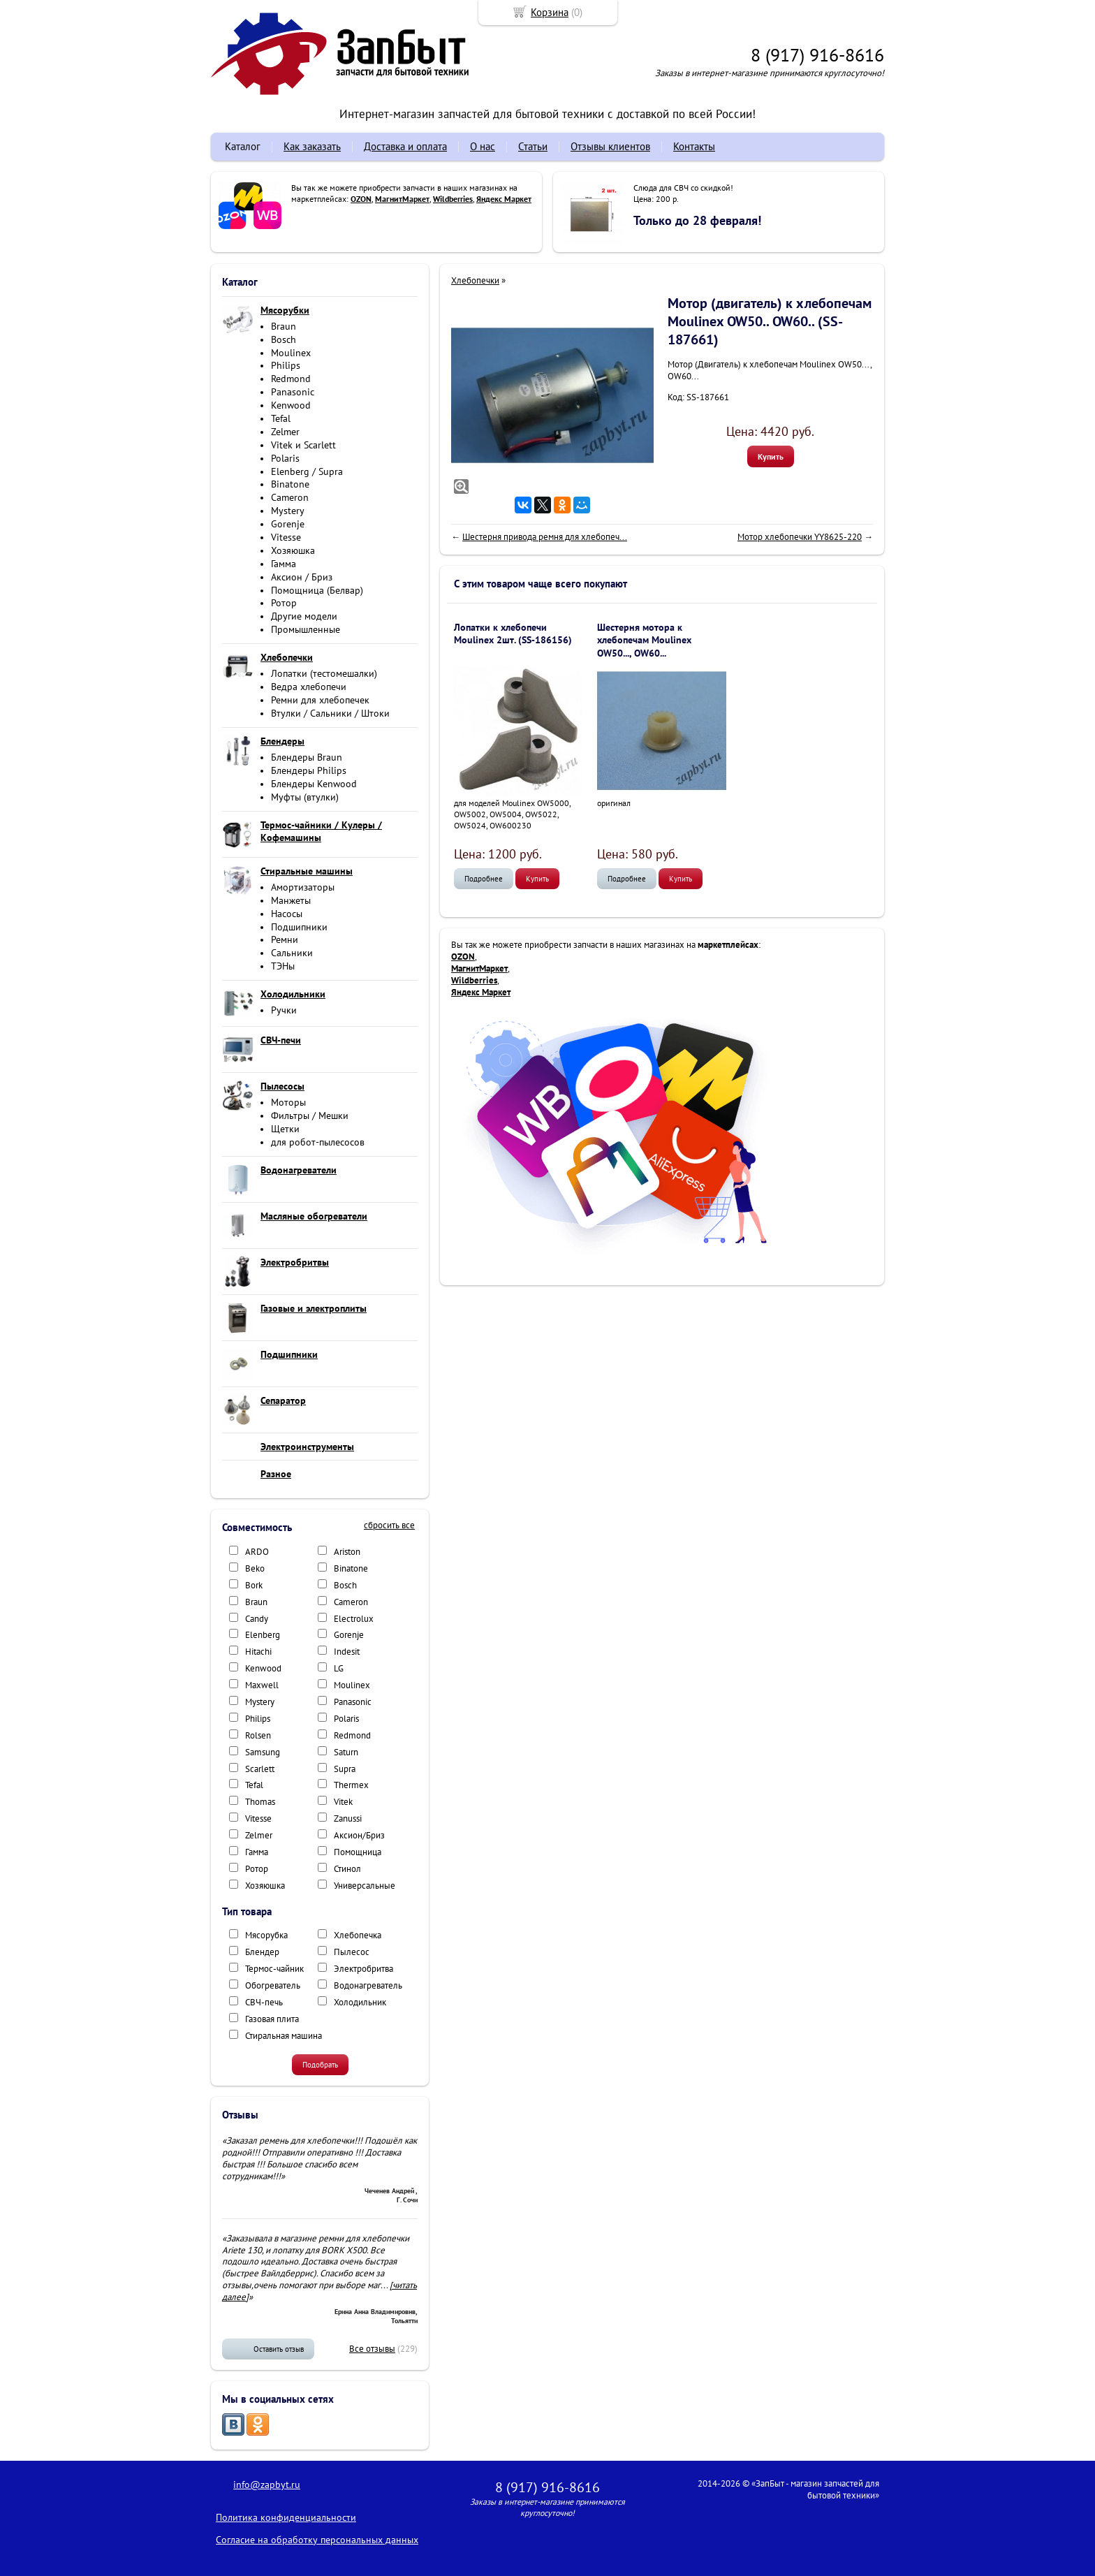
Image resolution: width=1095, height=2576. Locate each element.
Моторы (288, 1102)
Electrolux (354, 1619)
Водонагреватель (368, 1985)
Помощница (357, 1852)
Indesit (347, 1651)
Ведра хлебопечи (308, 686)
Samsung (262, 1752)
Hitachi (258, 1651)
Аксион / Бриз (301, 577)
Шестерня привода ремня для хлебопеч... (544, 537)
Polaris (285, 458)
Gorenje (287, 524)
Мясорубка (266, 1935)
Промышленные (305, 629)
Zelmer (285, 431)
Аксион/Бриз (359, 1835)
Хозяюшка (293, 550)
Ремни (284, 939)
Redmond (291, 378)
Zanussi (348, 1818)
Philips (285, 365)
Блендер (262, 1952)
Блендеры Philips (308, 770)
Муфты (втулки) (305, 797)
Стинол (347, 1869)
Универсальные (364, 1885)
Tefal (281, 418)
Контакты (694, 146)
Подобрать (320, 2065)
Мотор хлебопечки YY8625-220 (799, 537)
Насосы (286, 913)
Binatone (290, 484)
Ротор (284, 603)
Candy (256, 1619)
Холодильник (360, 2002)
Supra (344, 1769)
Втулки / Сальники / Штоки (330, 713)
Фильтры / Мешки (309, 1115)
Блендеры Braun (306, 757)
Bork (254, 1585)
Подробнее (483, 879)
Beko (255, 1568)
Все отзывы (372, 2349)
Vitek (343, 1802)
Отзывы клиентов (610, 146)
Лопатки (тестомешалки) (324, 673)
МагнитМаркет (402, 198)
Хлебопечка (357, 1935)
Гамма (283, 563)
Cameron (290, 497)
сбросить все (389, 1525)
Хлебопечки (475, 280)
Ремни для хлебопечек (320, 700)
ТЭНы (283, 966)
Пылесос (351, 1952)
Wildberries (453, 198)
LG (339, 1668)
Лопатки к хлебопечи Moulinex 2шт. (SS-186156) (513, 633)
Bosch (283, 339)
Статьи (533, 146)
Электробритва (363, 1969)
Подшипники (299, 927)
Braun (283, 326)
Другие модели (304, 616)
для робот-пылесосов (318, 1142)
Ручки (284, 1010)
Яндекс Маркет (503, 198)
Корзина (549, 12)
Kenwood (291, 405)
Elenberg (262, 1635)
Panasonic (292, 392)
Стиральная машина (283, 2036)
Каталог (242, 146)
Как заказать (312, 146)
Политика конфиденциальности (286, 2517)
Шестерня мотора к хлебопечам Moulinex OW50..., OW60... (644, 640)
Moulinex (291, 352)
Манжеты (291, 900)
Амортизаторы (303, 887)
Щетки (285, 1128)
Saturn (346, 1752)
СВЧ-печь (264, 2002)
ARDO (257, 1552)
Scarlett (259, 1769)
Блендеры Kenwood (314, 783)
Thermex (351, 1785)
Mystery (287, 510)
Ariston (347, 1552)
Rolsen (258, 1735)
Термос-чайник (274, 1969)
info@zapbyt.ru (266, 2484)
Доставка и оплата (405, 146)
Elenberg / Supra (307, 471)
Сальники (292, 952)
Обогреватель (272, 1985)
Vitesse (286, 537)
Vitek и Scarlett (303, 445)
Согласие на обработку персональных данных (317, 2539)
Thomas (260, 1802)
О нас (482, 146)
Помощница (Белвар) (317, 590)
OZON (361, 198)
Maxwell (262, 1685)
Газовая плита (272, 2019)
